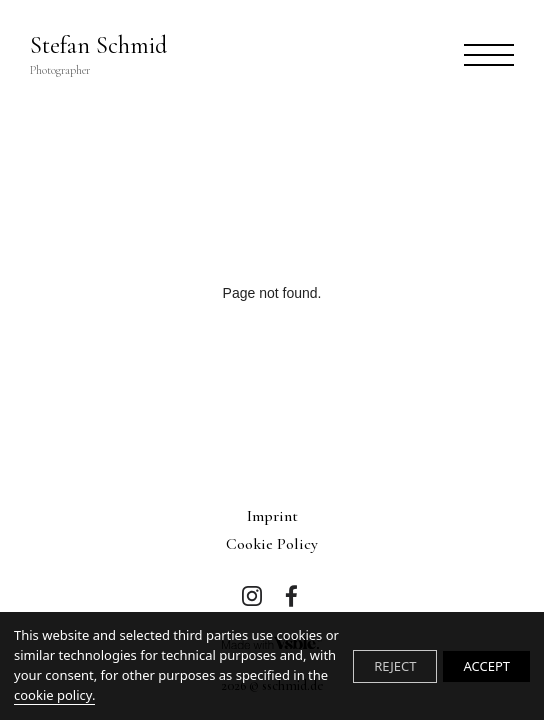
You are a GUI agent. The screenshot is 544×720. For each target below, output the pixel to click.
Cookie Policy (272, 544)
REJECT (395, 666)
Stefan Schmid (98, 55)
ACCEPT (486, 666)
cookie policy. (54, 695)
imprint (272, 516)
